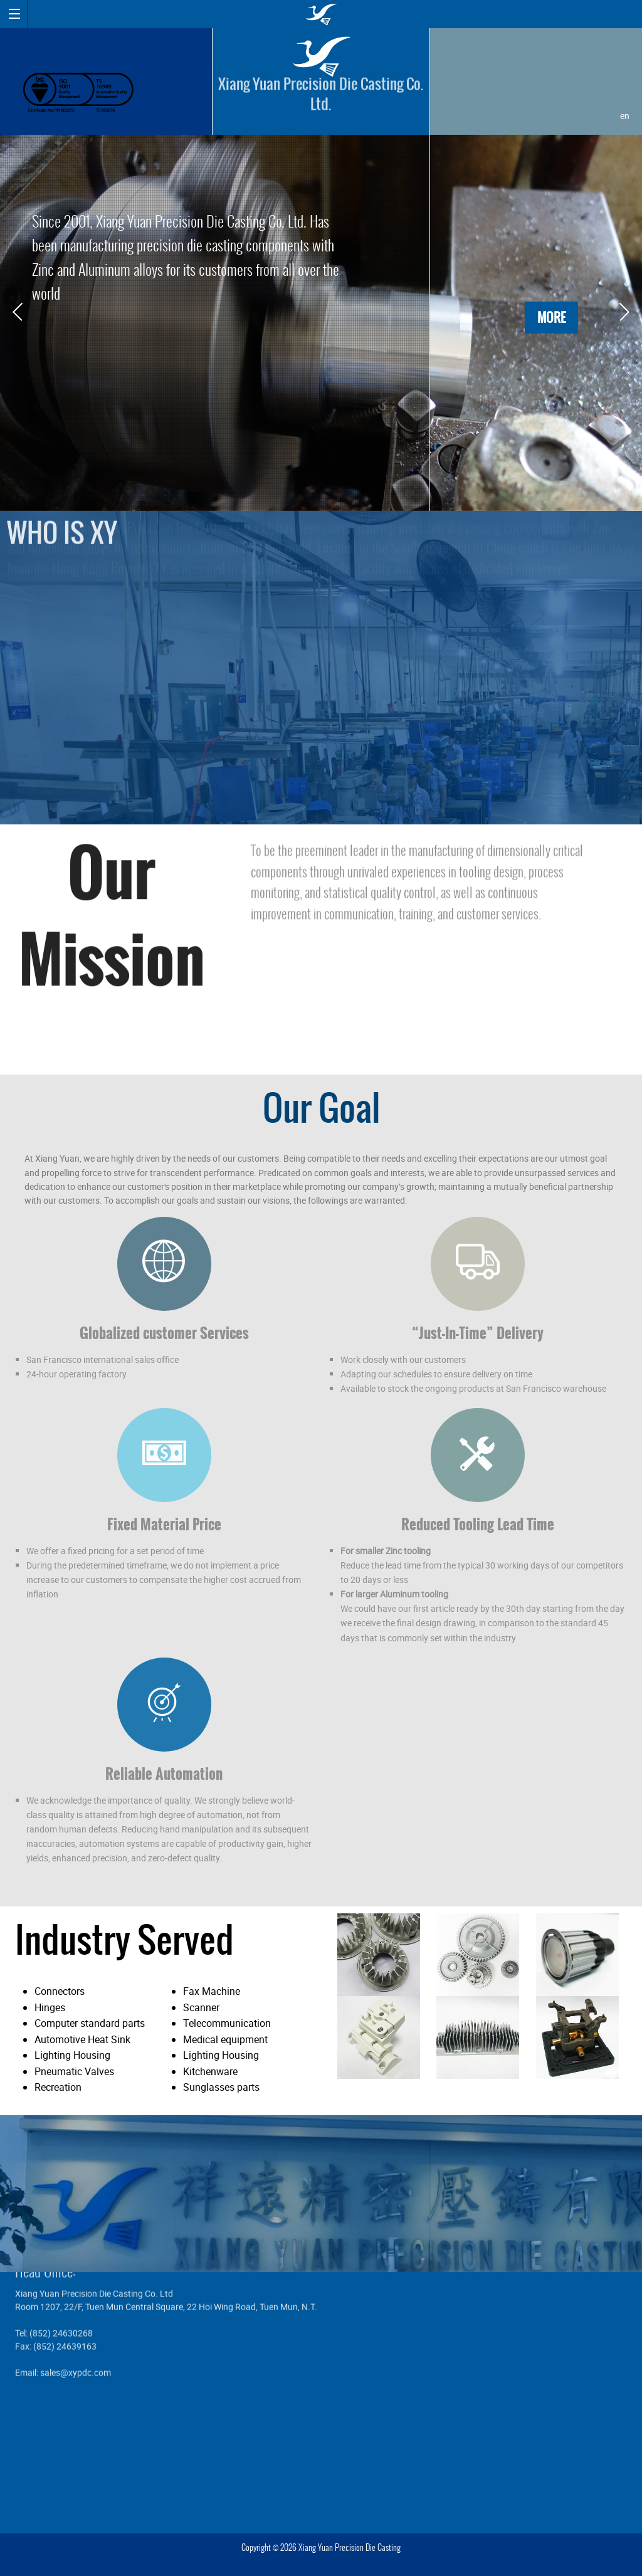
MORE (551, 317)
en (624, 116)
